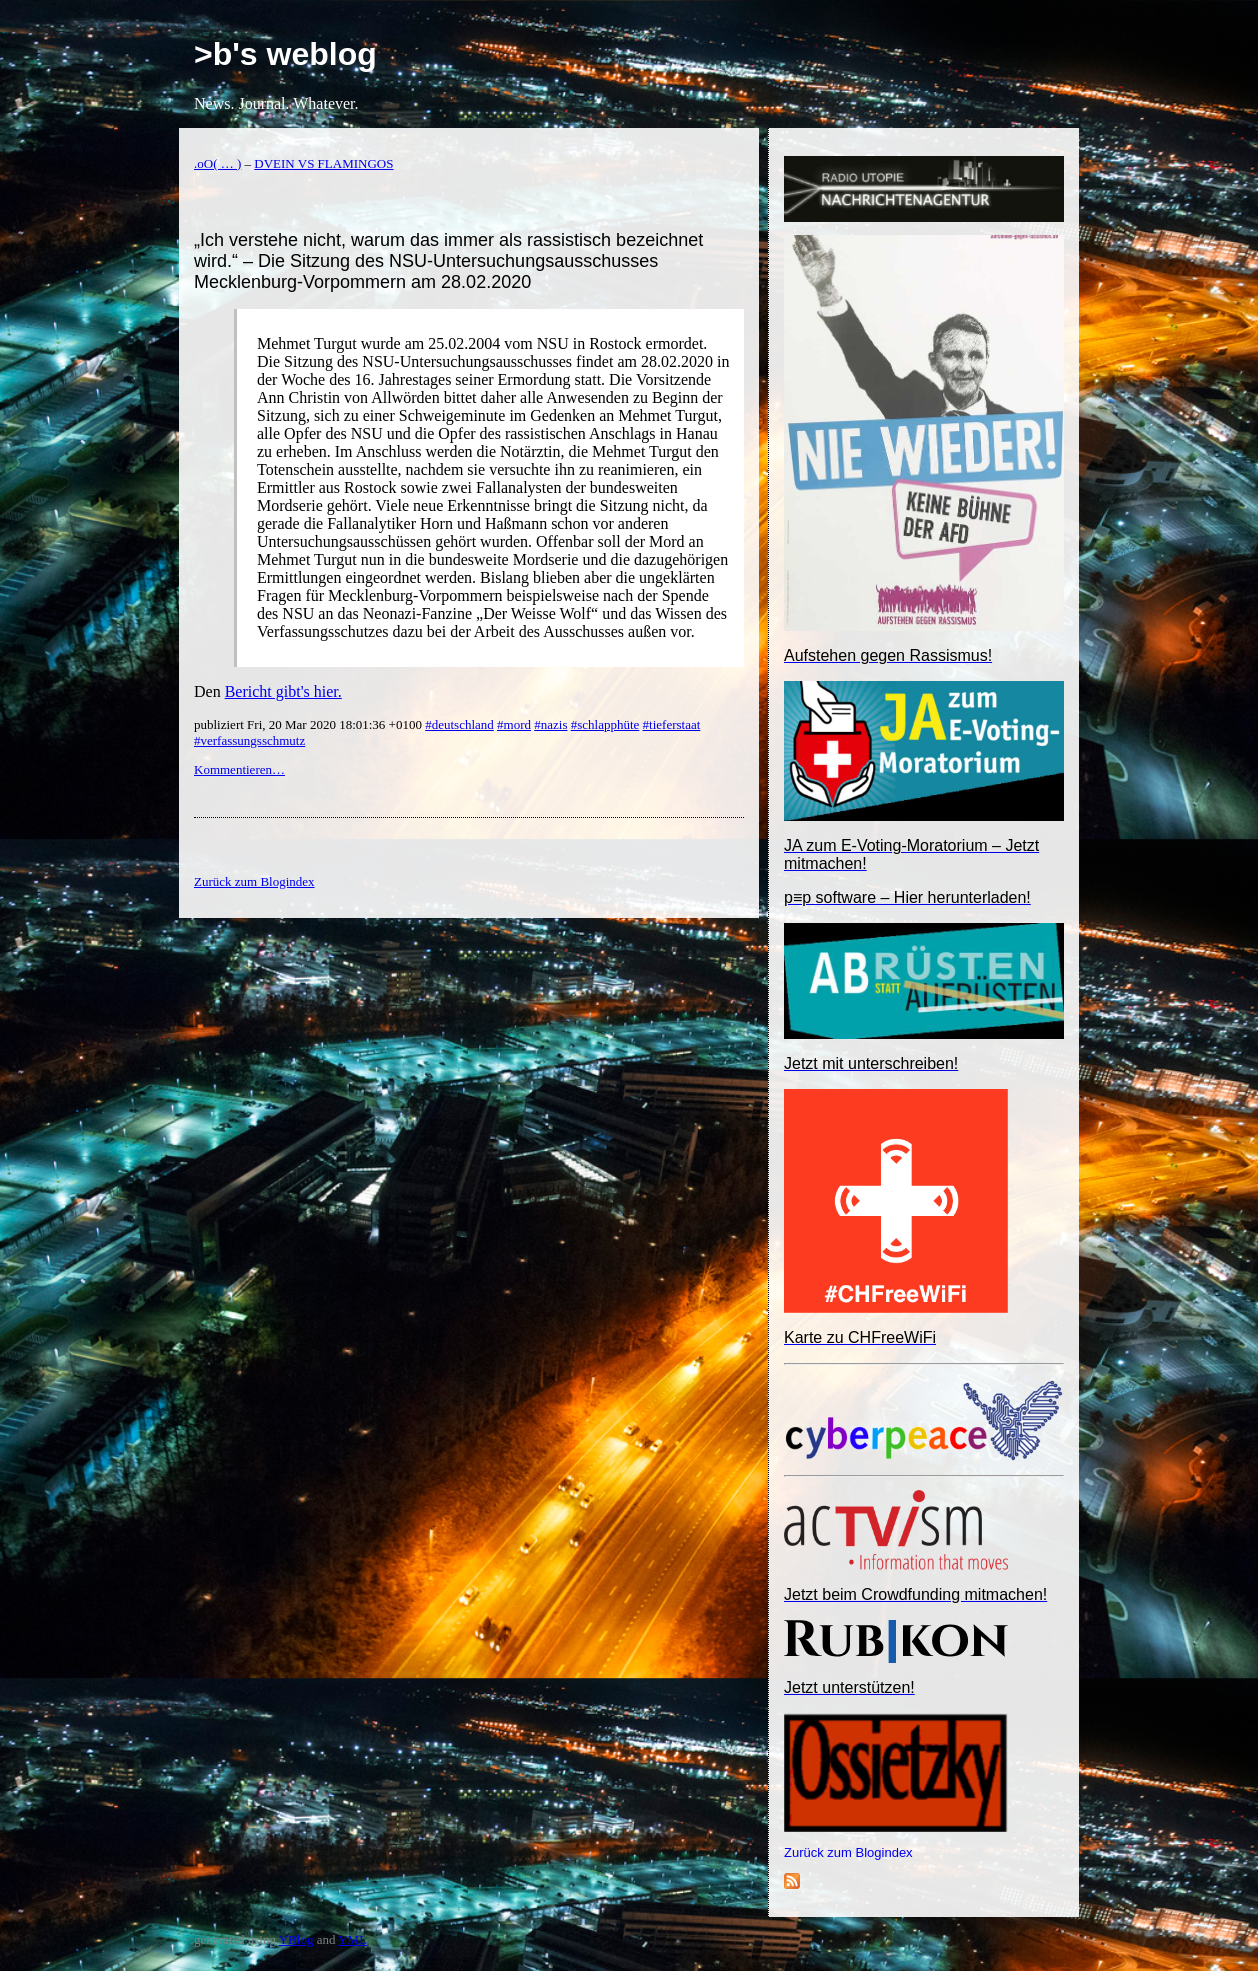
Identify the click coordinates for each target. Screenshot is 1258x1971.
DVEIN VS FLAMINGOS (323, 163)
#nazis (550, 724)
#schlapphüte (605, 724)
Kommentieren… (239, 769)
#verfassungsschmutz (249, 740)
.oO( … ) (217, 163)
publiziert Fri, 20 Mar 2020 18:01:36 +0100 (309, 724)
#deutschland (459, 724)
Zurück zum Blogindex (848, 1852)
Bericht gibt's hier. (283, 691)
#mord (514, 724)
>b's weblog (285, 54)
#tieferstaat (672, 724)
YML (352, 1939)
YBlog (296, 1939)
